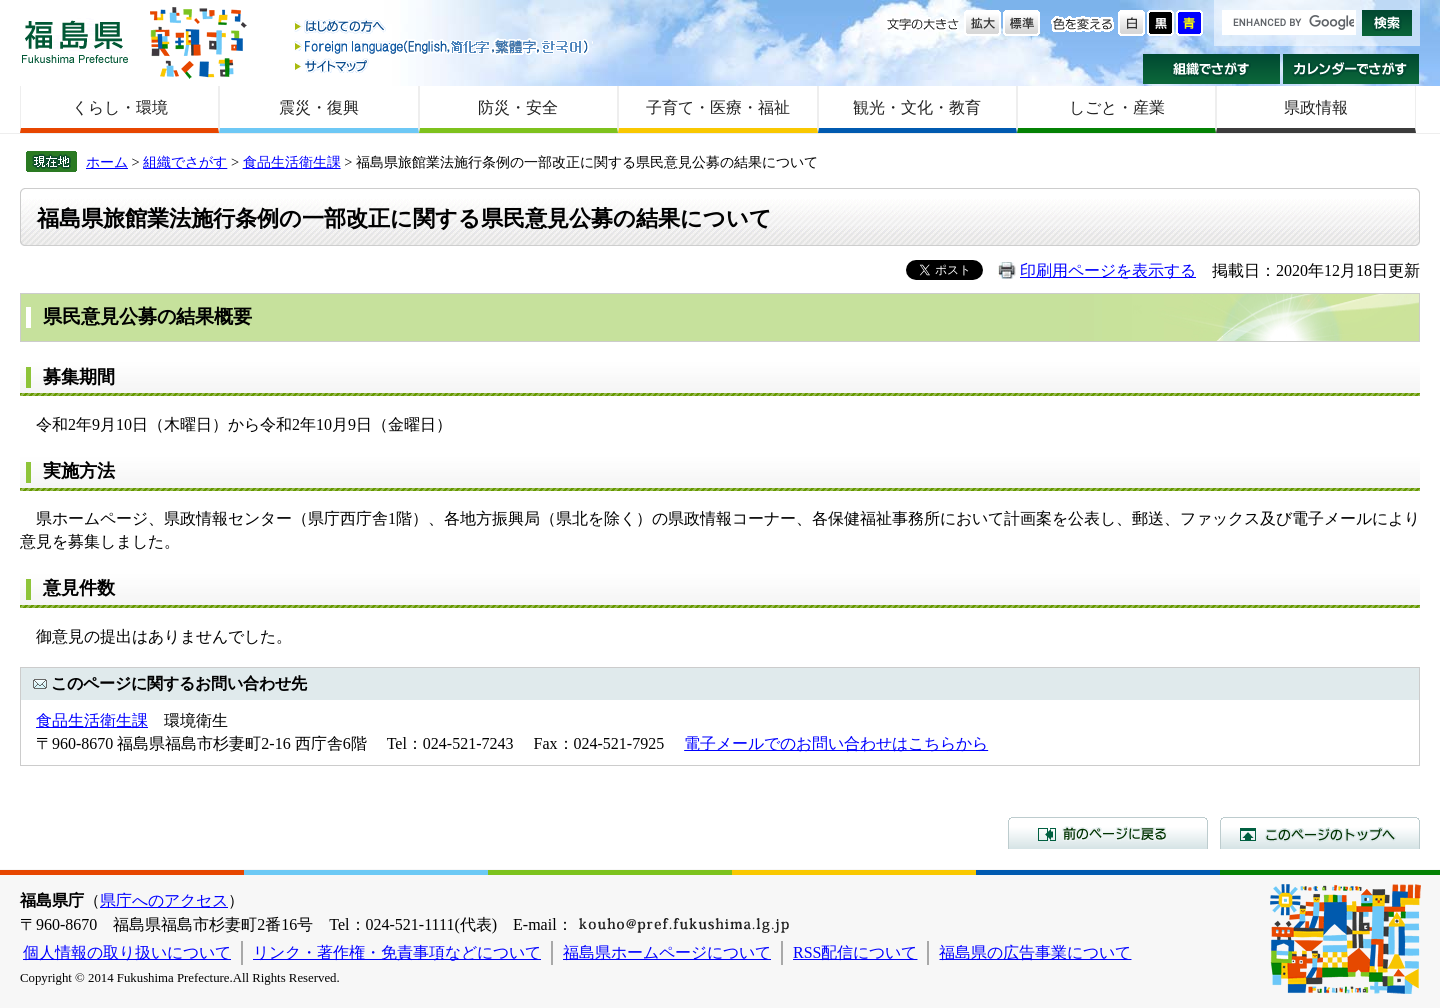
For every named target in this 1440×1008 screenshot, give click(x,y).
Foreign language (443, 46)
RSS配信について (855, 952)
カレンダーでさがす (1351, 69)
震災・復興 (319, 107)
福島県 (75, 41)
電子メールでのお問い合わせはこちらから (836, 743)
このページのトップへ (1320, 833)
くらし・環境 (120, 107)
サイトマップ (443, 65)
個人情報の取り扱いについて (127, 952)
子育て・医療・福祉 (718, 107)
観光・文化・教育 (917, 107)
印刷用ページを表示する (1108, 270)
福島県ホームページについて (667, 952)
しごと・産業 (1117, 107)
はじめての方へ (443, 27)
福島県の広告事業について (1035, 952)
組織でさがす (1211, 69)
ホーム (107, 162)
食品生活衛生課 (292, 162)
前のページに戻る (1108, 833)
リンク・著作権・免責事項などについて (397, 952)
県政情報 (1316, 107)
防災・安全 (518, 107)
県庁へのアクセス (164, 900)
